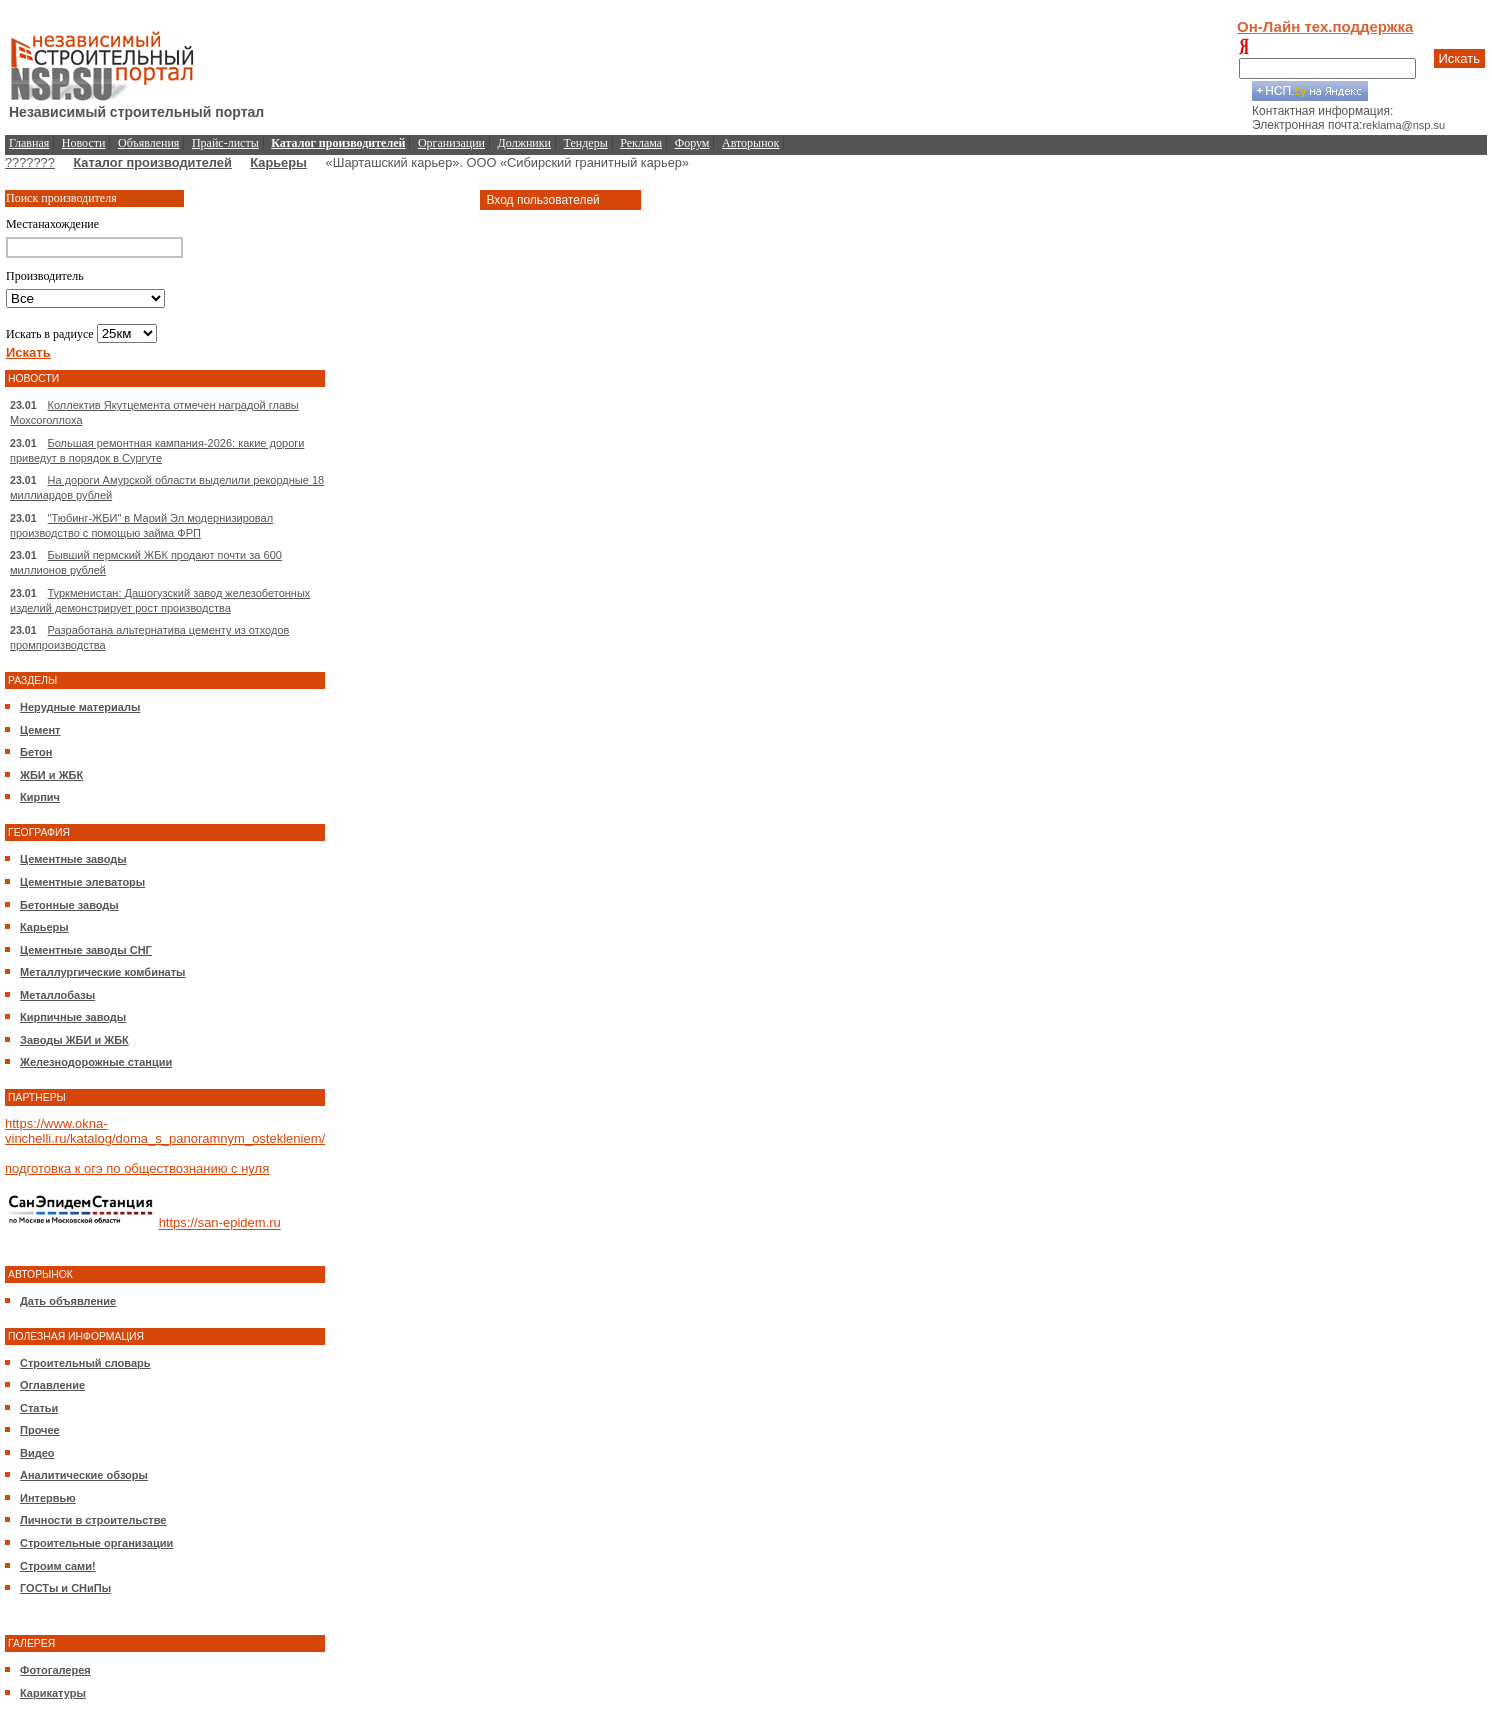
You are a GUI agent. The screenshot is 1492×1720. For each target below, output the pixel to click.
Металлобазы (57, 995)
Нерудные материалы (80, 707)
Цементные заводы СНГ (86, 950)
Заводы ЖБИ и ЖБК (74, 1040)
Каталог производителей (152, 162)
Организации (451, 143)
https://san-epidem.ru (220, 1223)
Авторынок (750, 143)
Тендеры (586, 143)
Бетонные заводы (69, 905)
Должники (524, 143)
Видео (37, 1453)
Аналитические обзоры (84, 1475)
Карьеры (278, 162)
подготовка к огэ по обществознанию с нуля (137, 1168)
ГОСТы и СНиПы (65, 1588)
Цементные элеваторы (82, 882)
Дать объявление (68, 1301)
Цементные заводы (73, 859)
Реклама (641, 143)
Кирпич (40, 797)
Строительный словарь (85, 1363)
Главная (29, 143)
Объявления (148, 143)
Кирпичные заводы (73, 1017)
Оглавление (52, 1385)
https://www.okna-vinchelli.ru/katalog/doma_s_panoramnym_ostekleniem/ (165, 1131)
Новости (84, 143)
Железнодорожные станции (96, 1062)
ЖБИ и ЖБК (51, 775)
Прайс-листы (225, 143)
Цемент (40, 730)
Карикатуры (53, 1693)
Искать (1460, 58)
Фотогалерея (55, 1670)
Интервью (48, 1498)
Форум (692, 143)
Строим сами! (58, 1566)
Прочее (40, 1430)
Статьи (39, 1408)
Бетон (36, 752)
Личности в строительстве (93, 1520)
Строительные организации (96, 1543)
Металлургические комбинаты (102, 972)
